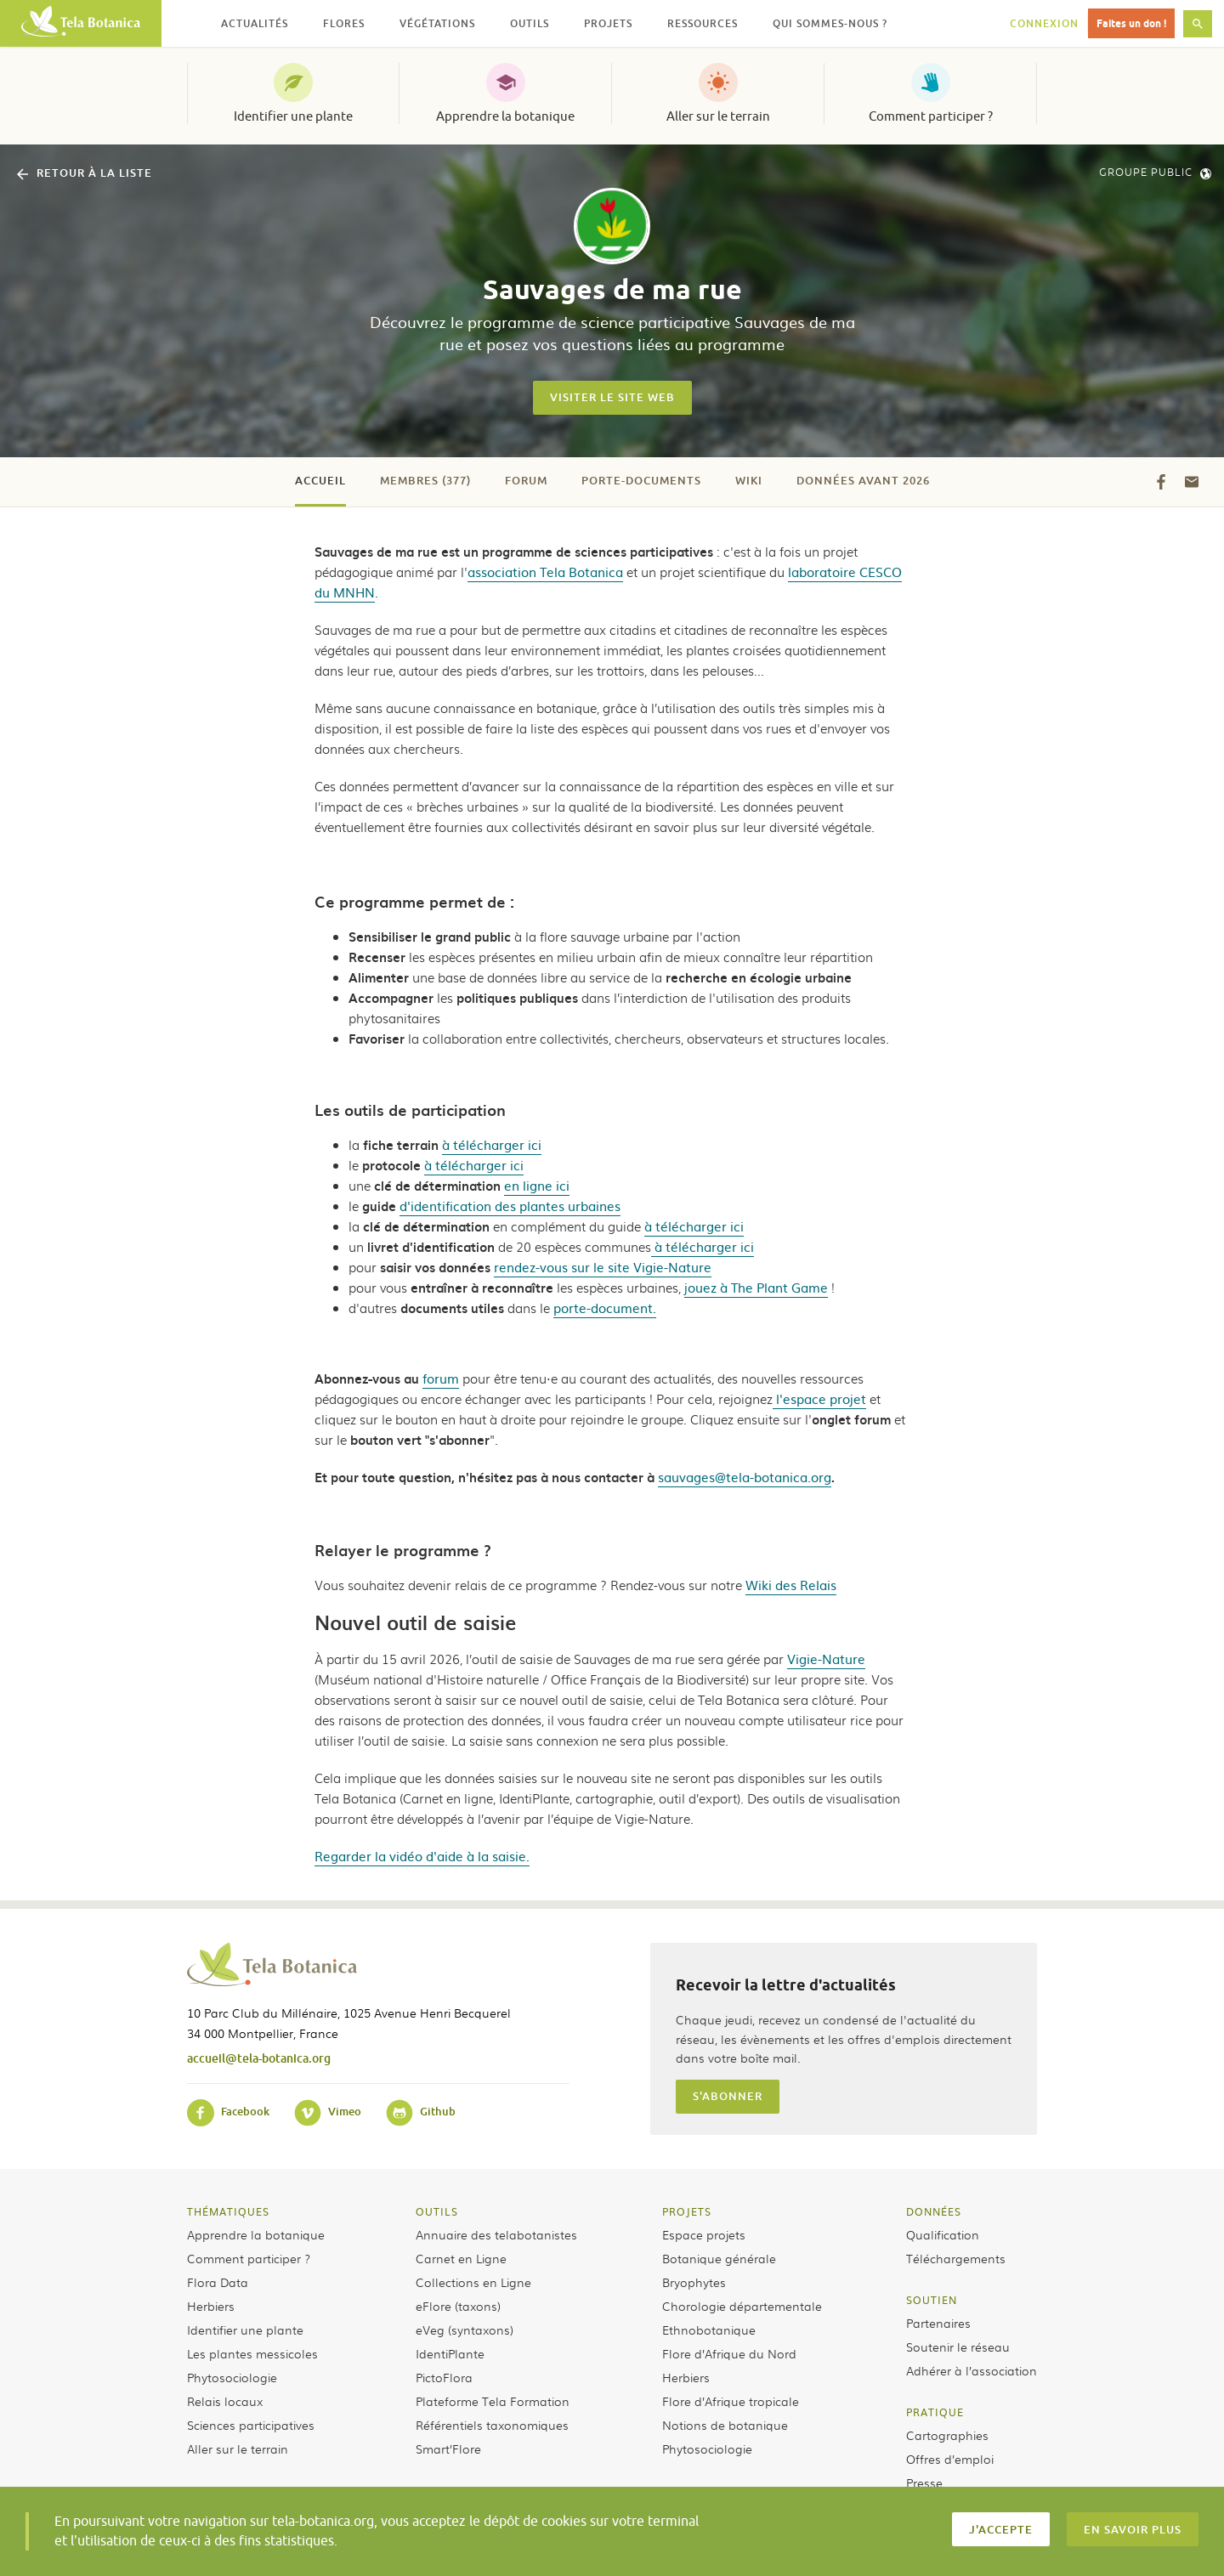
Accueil (320, 480)
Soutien (931, 2299)
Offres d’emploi (950, 2458)
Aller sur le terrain (718, 116)
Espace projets (703, 2234)
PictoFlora (444, 2377)
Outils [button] (529, 23)
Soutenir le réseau (958, 2346)
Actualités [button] (254, 23)
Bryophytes (694, 2281)
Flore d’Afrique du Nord (729, 2353)
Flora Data (217, 2281)
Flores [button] (344, 23)
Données (933, 2211)
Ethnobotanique (709, 2329)
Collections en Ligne (473, 2281)
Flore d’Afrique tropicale (730, 2400)
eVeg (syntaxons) (464, 2329)
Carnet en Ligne (461, 2258)
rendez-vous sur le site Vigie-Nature (602, 1267)
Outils (437, 2211)
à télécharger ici (491, 1144)
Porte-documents (641, 480)
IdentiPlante (450, 2353)
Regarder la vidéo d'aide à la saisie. (422, 1855)
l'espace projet (819, 1398)
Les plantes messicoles (252, 2353)
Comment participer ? (931, 116)
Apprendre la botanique (505, 116)
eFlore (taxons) (458, 2305)
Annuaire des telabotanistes (496, 2234)
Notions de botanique (725, 2424)
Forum (526, 480)
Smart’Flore (448, 2448)
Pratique (935, 2412)
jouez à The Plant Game (756, 1287)
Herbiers (211, 2305)
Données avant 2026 (863, 480)
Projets (686, 2211)
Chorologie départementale (742, 2305)
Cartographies (947, 2434)
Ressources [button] (702, 23)
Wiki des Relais (790, 1584)
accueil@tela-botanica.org (259, 2058)
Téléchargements (956, 2258)
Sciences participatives (250, 2424)
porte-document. (604, 1307)
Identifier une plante (293, 116)
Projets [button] (608, 23)
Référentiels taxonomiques (492, 2424)
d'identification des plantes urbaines (510, 1205)
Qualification (942, 2234)
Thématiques (228, 2211)
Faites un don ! (1131, 23)
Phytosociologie (232, 2377)
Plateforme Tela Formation (493, 2400)
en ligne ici (537, 1185)
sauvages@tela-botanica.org (744, 1476)
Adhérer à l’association (971, 2370)
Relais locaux (225, 2400)
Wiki (748, 480)
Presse (924, 2482)
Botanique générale (719, 2258)
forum (440, 1378)
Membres (425, 480)
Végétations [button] (437, 23)
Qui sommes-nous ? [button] (830, 23)
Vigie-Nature (826, 1658)
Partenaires (938, 2322)
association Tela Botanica (545, 571)
